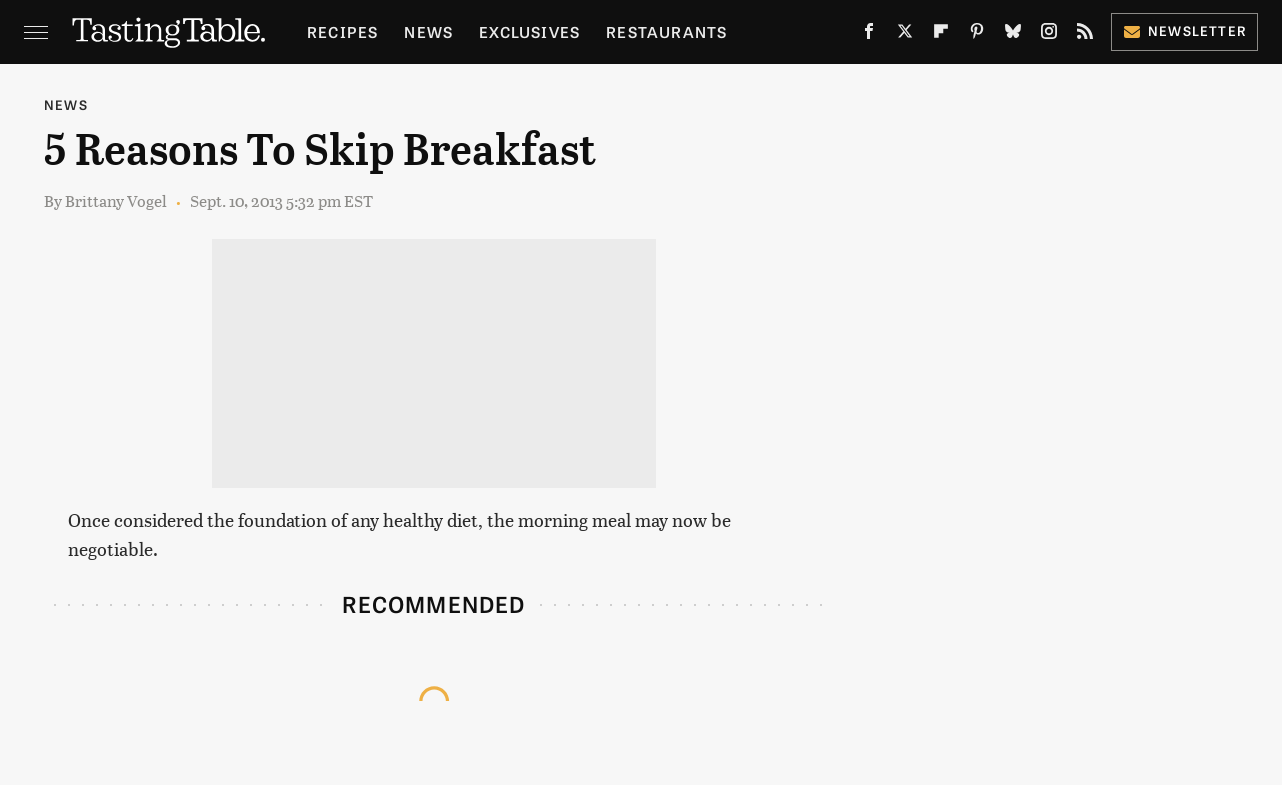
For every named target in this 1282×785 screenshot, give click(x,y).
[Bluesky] (1013, 35)
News (428, 31)
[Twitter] (905, 35)
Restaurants (666, 31)
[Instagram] (1049, 35)
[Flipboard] (941, 35)
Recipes (342, 31)
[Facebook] (869, 35)
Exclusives (529, 31)
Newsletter (1184, 30)
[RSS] (1085, 35)
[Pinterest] (977, 35)
